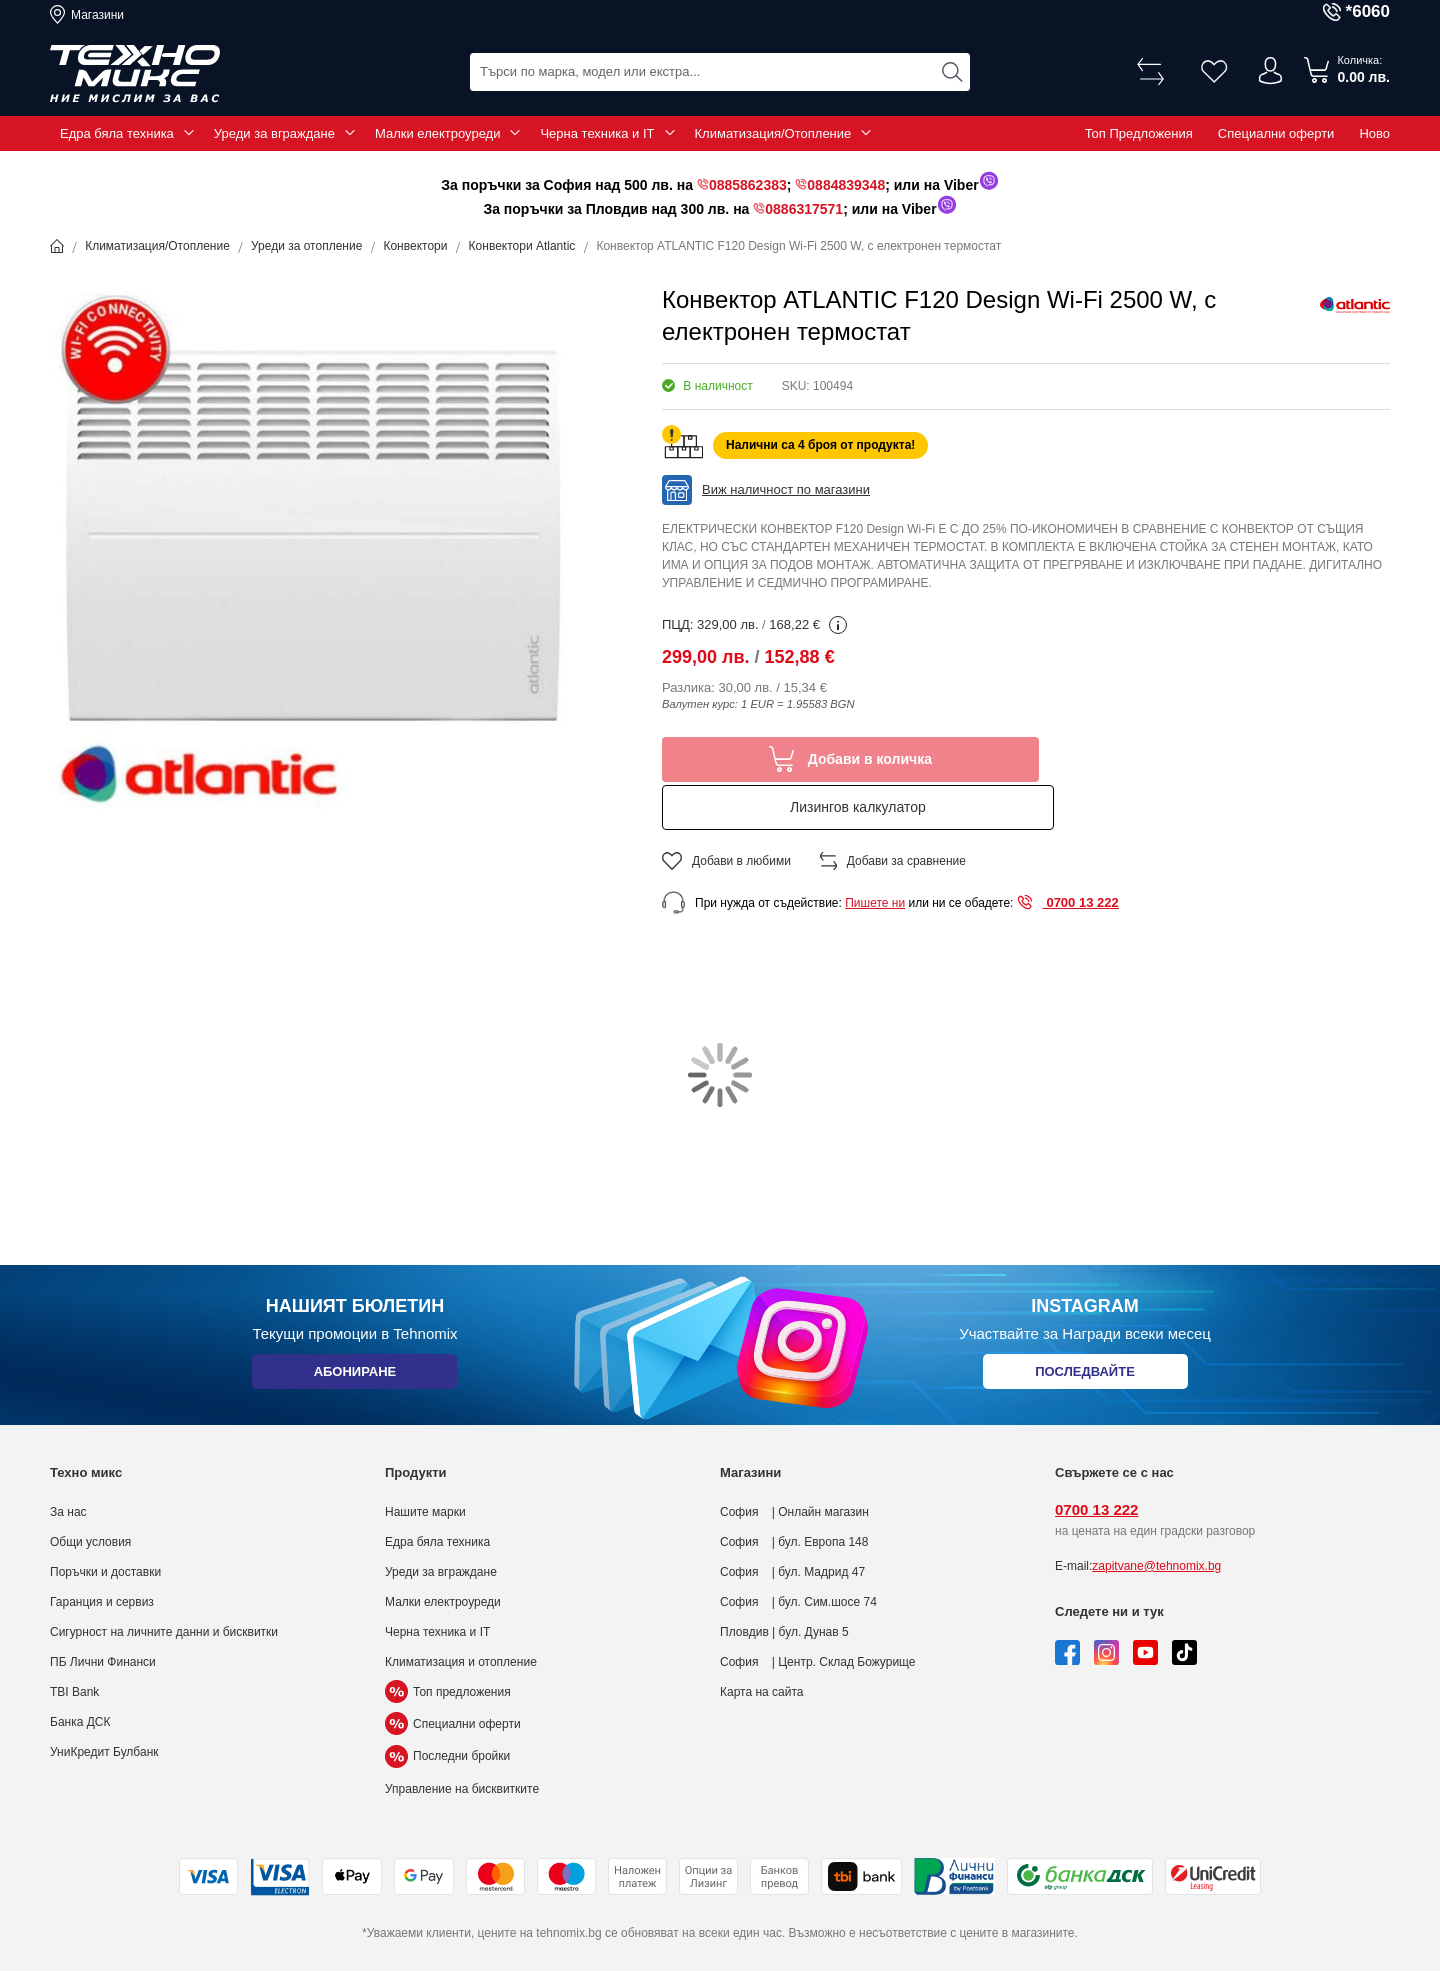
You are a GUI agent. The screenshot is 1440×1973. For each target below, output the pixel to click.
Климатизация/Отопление (773, 133)
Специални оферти (1276, 133)
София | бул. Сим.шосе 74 (798, 1554)
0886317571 (804, 209)
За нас (68, 1464)
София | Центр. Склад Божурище (818, 1614)
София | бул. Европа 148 (794, 1494)
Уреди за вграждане (274, 133)
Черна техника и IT (597, 133)
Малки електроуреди (437, 133)
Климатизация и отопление (461, 1614)
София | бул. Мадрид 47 (792, 1524)
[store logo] (135, 74)
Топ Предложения (1139, 133)
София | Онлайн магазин (794, 1464)
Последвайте (1085, 1327)
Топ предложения (448, 1644)
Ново (1374, 133)
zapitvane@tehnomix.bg (1156, 1518)
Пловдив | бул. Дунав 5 (784, 1584)
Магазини (97, 15)
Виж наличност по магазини (786, 489)
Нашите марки (425, 1464)
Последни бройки (447, 1709)
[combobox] (720, 70)
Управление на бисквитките (462, 1741)
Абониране (354, 1327)
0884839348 (846, 185)
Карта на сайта (762, 1644)
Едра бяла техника (117, 133)
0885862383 (748, 185)
